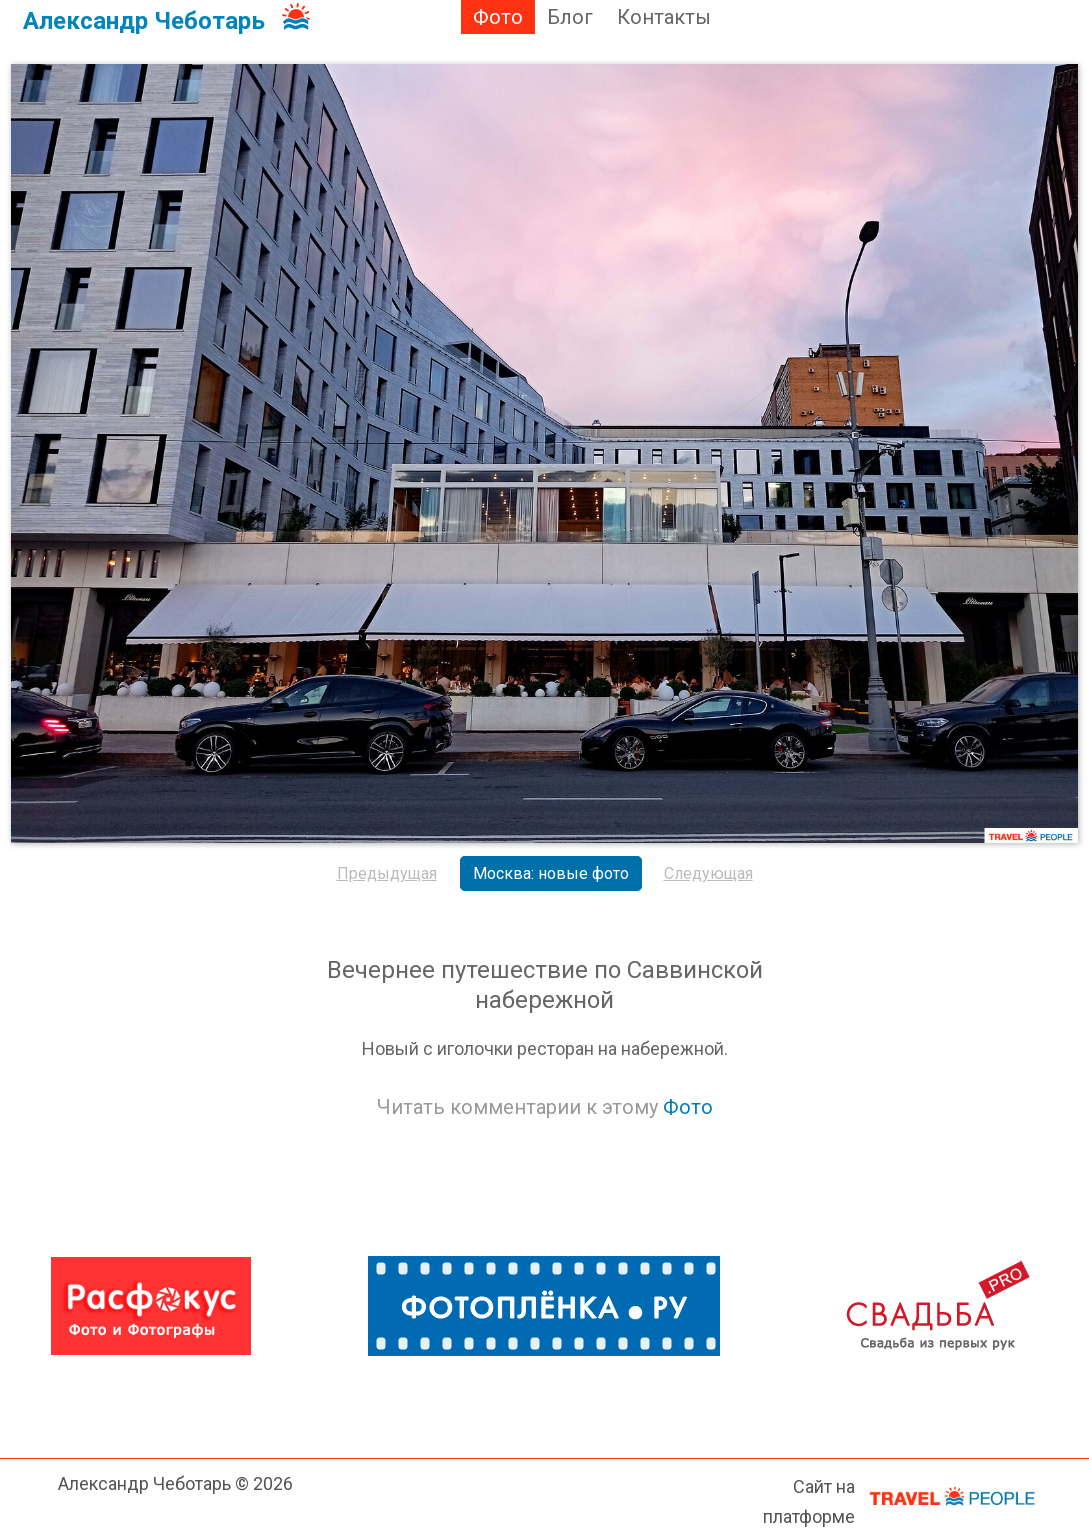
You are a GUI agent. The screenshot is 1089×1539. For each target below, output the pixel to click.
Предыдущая (387, 873)
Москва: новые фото (551, 873)
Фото (498, 17)
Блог (570, 17)
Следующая (708, 873)
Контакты (664, 17)
